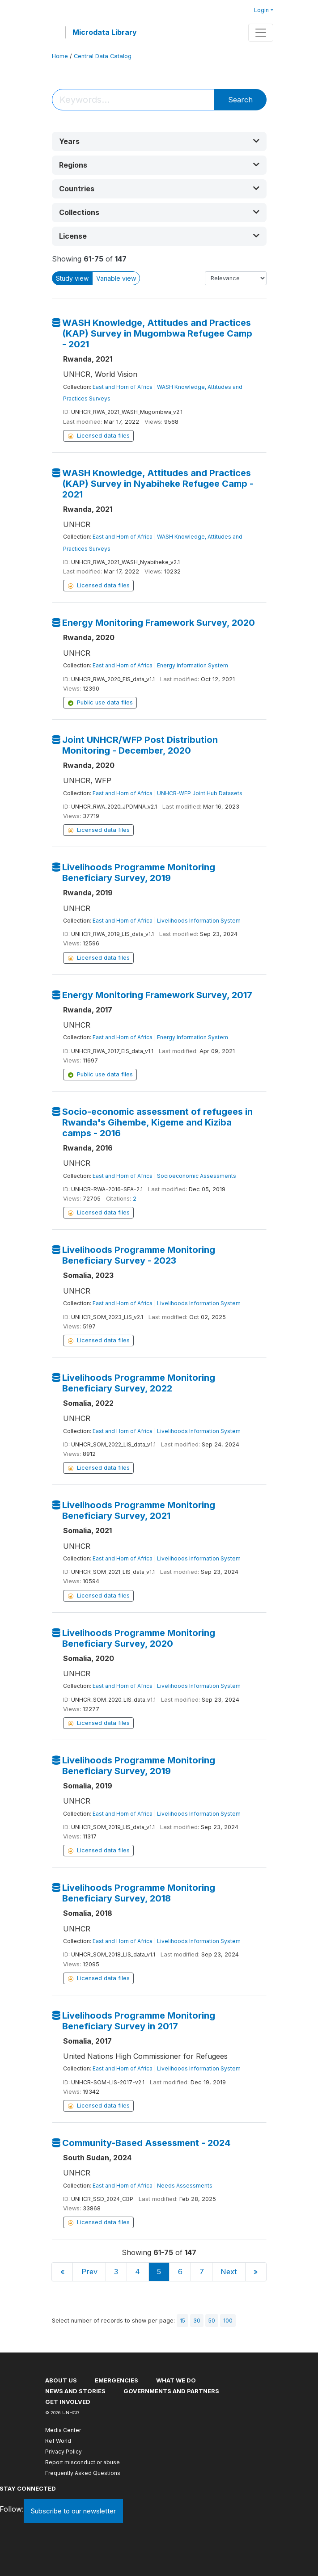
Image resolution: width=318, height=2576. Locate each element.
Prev (89, 2271)
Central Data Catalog (102, 56)
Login (261, 10)
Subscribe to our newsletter (73, 2511)
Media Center (63, 2430)
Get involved (67, 2401)
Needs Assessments (184, 2185)
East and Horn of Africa (123, 387)
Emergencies (116, 2380)
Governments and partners (171, 2391)
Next (228, 2271)
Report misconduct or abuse (82, 2462)
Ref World (58, 2440)
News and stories (75, 2391)
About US (61, 2380)
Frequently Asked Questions (82, 2473)
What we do (176, 2380)
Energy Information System (192, 665)
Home (60, 56)
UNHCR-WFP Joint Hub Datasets (199, 793)
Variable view (116, 278)
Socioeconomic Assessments (196, 1175)
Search (240, 99)
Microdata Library (104, 32)
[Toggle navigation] (260, 33)
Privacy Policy (63, 2451)
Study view (72, 278)
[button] (159, 141)
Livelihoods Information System (199, 920)
